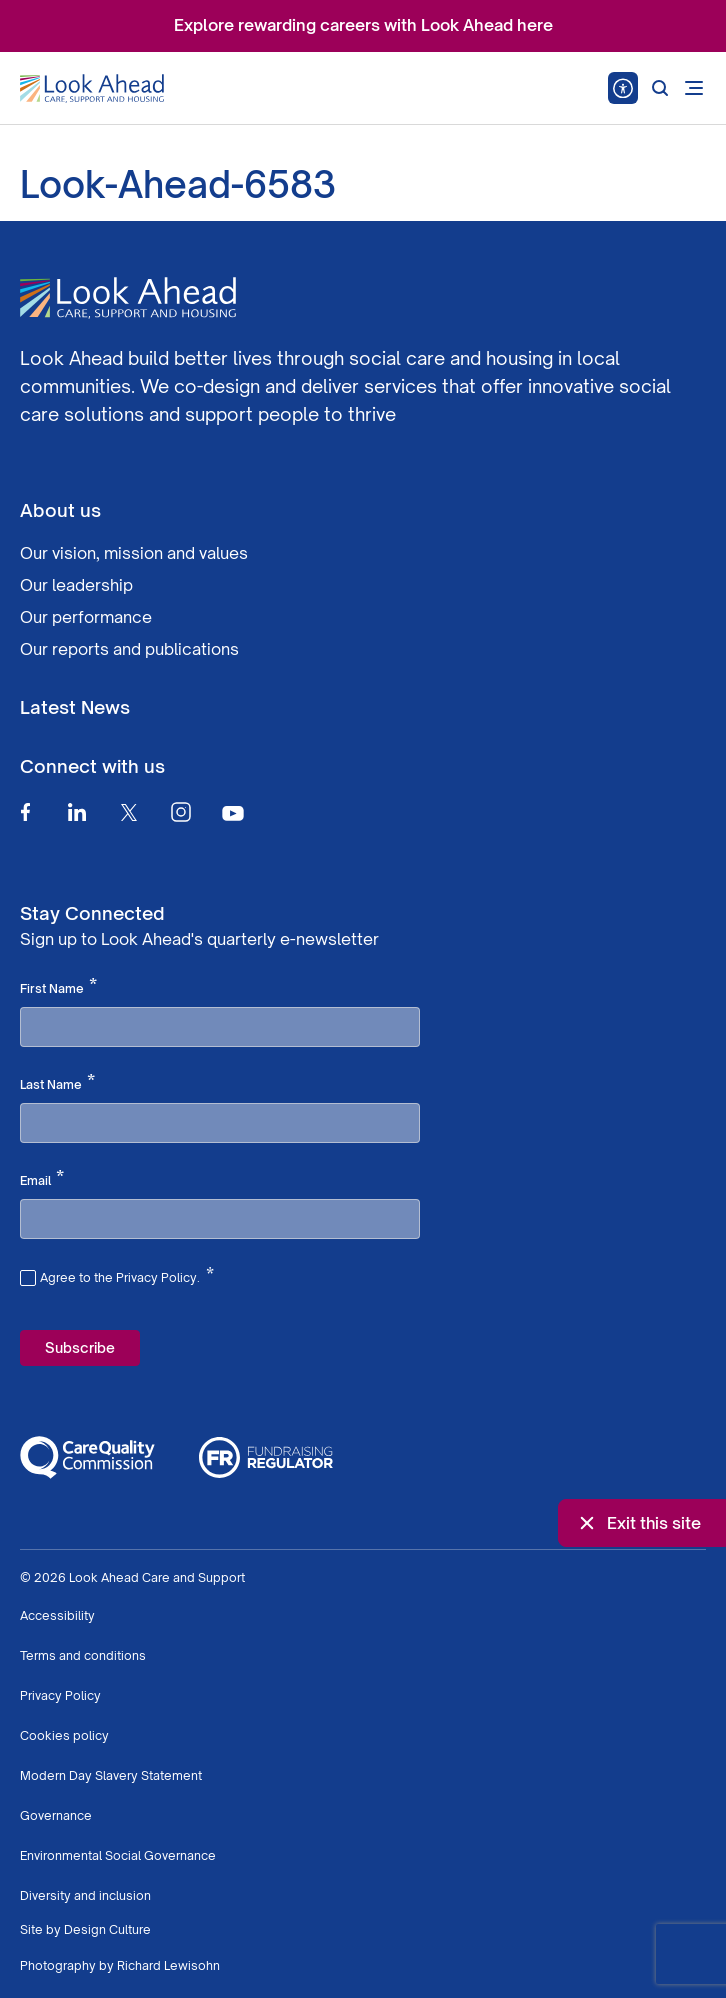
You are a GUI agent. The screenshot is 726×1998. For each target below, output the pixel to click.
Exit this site (638, 1523)
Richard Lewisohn (168, 1965)
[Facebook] (25, 812)
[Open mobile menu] (694, 88)
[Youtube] (233, 812)
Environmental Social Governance (118, 1855)
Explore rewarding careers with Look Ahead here (363, 25)
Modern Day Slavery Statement (111, 1775)
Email (42, 1179)
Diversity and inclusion (85, 1895)
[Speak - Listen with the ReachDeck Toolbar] (623, 88)
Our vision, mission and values (134, 553)
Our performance (86, 617)
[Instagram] (181, 812)
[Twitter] (129, 812)
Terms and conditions (83, 1655)
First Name (58, 987)
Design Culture (107, 1929)
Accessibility (57, 1615)
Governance (56, 1815)
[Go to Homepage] (92, 89)
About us (60, 510)
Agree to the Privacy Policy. (127, 1275)
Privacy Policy (60, 1695)
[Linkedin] (77, 812)
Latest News (75, 707)
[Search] (660, 88)
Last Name (57, 1083)
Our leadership (76, 585)
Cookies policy (64, 1735)
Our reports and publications (129, 649)
